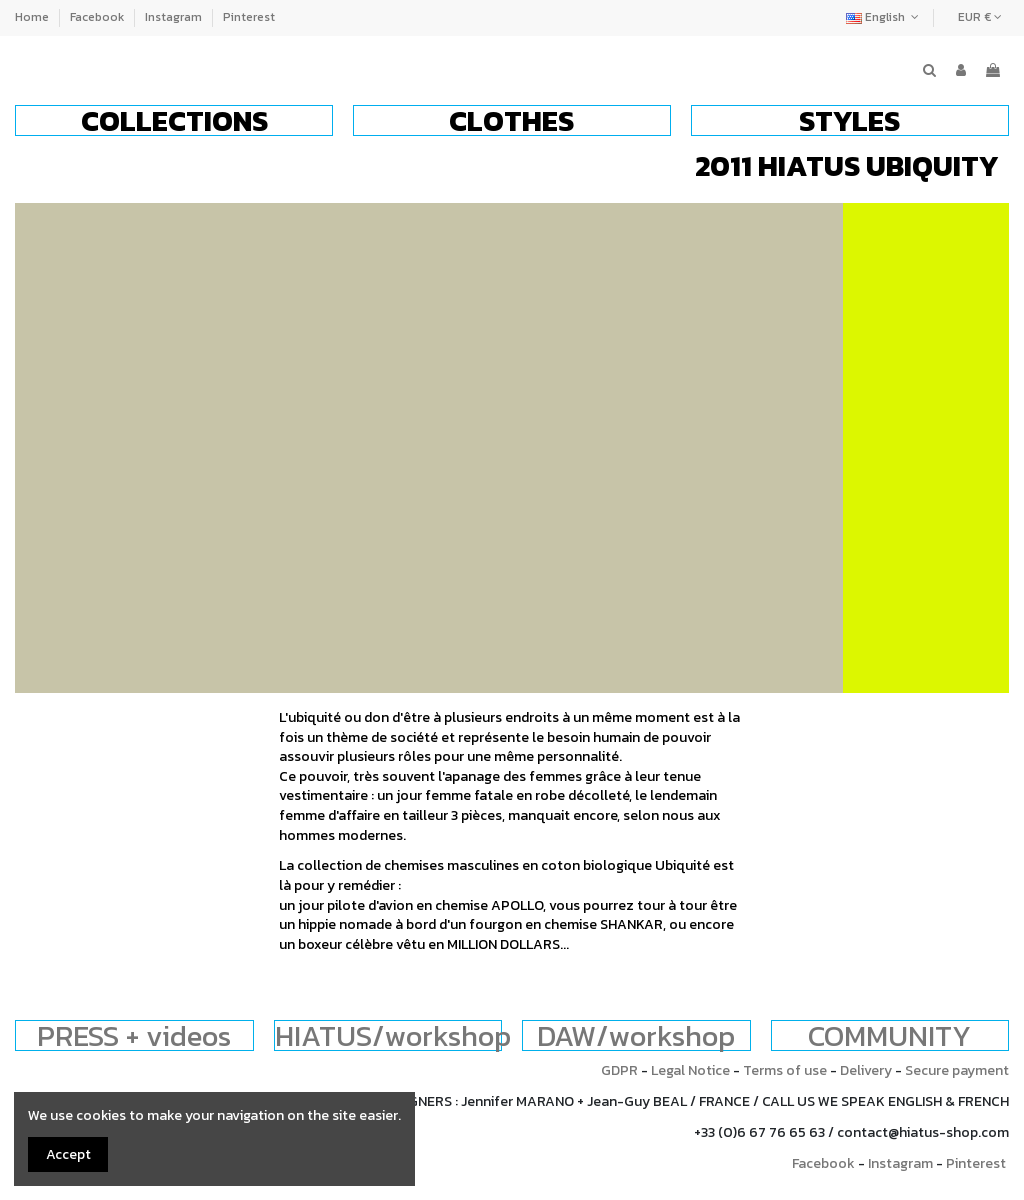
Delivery (866, 1070)
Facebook (98, 17)
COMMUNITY (889, 1035)
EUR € (980, 17)
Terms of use (785, 1070)
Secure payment (957, 1070)
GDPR (619, 1070)
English (884, 17)
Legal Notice (690, 1070)
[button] (174, 120)
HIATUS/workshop (393, 1035)
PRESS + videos (134, 1035)
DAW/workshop (636, 1035)
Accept (68, 1154)
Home (33, 17)
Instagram (175, 17)
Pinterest (249, 17)
